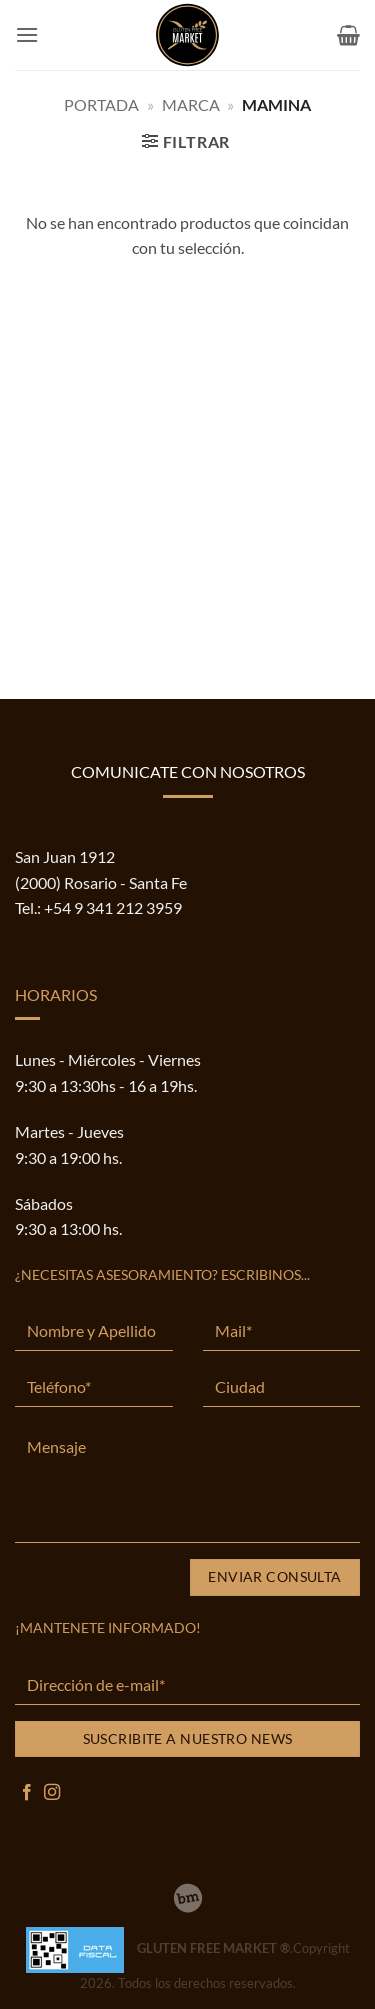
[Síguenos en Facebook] (27, 1793)
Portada (101, 104)
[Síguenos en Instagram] (52, 1793)
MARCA (191, 104)
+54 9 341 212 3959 (113, 907)
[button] (27, 34)
